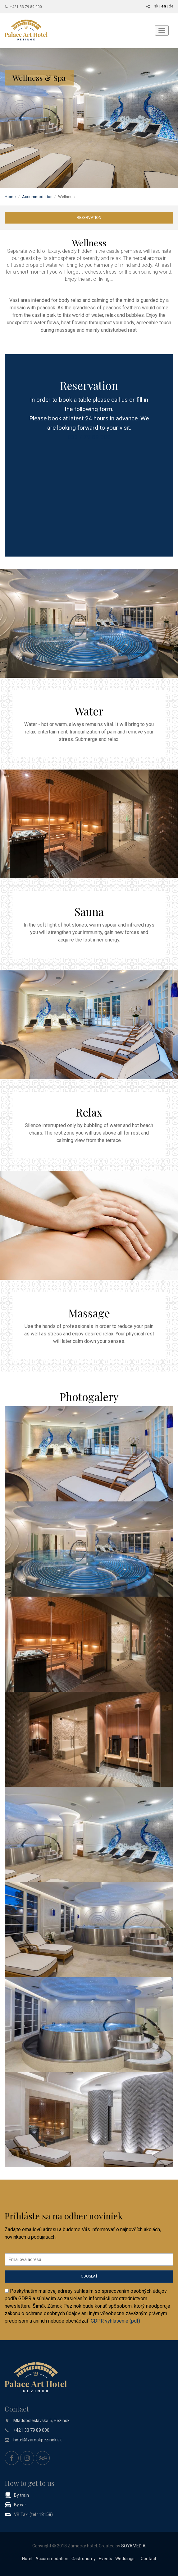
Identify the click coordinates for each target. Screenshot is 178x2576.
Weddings (125, 2558)
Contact (148, 2558)
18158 (45, 2514)
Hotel (27, 2558)
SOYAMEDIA (133, 2545)
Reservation (89, 217)
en (163, 6)
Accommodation (37, 196)
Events (105, 2558)
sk (156, 6)
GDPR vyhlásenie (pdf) (115, 2321)
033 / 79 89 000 (89, 437)
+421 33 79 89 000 (26, 7)
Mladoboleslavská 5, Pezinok (41, 2420)
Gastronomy (83, 2558)
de (171, 6)
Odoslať (89, 2276)
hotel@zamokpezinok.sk (37, 2439)
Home (10, 196)
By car (20, 2504)
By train (21, 2495)
